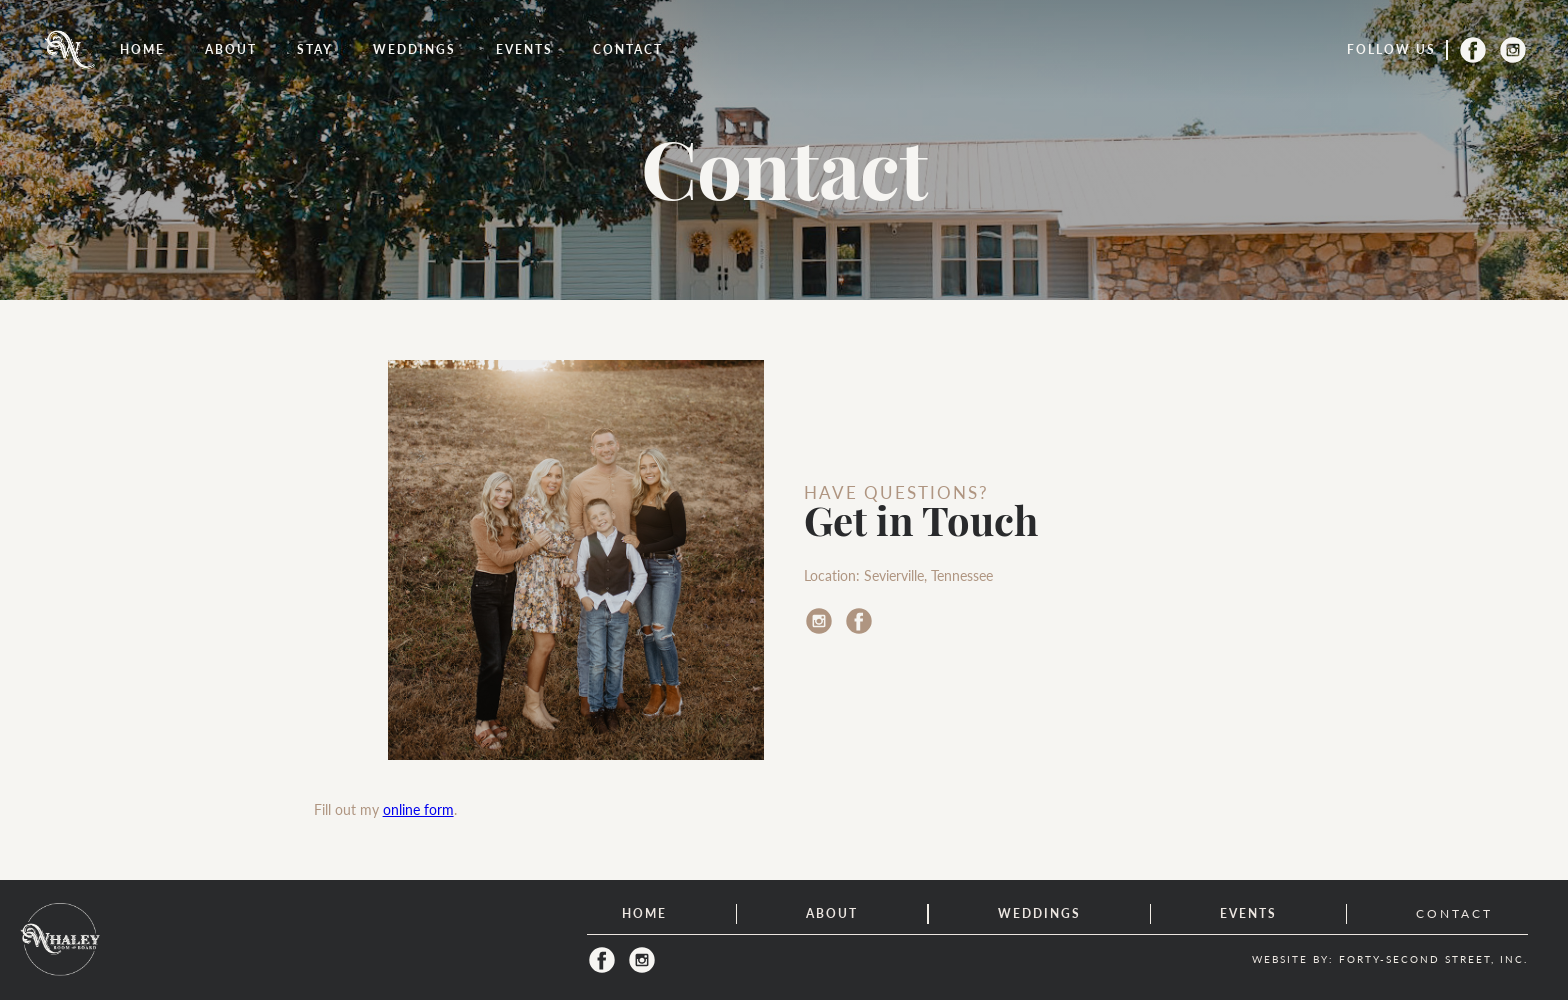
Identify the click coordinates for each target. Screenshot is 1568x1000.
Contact (628, 49)
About (231, 49)
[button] (315, 50)
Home (142, 49)
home (644, 913)
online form (418, 809)
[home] (70, 50)
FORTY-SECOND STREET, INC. (1433, 959)
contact (1454, 913)
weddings (414, 49)
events (524, 49)
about (832, 913)
